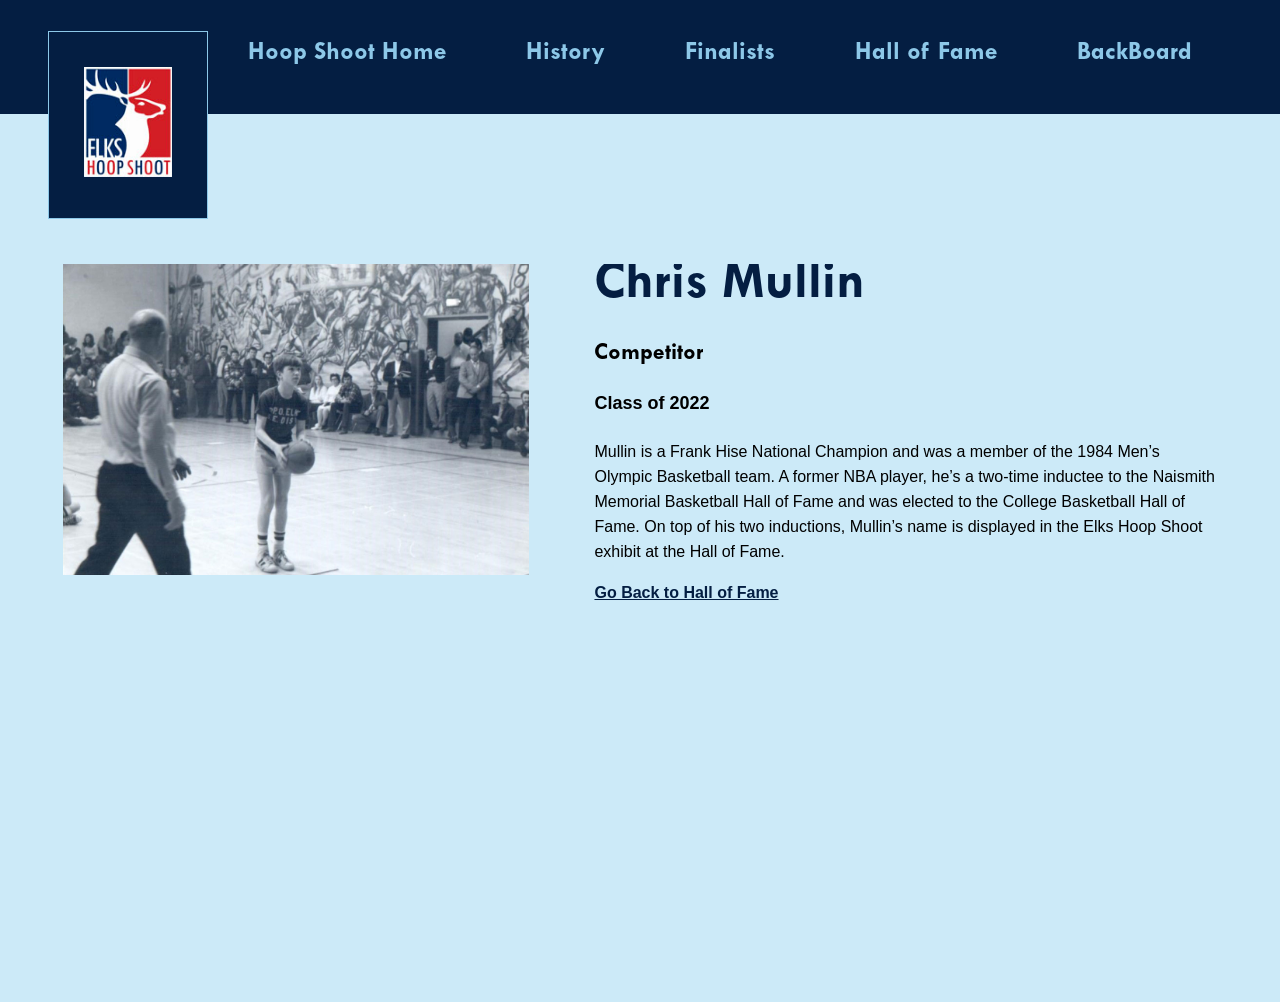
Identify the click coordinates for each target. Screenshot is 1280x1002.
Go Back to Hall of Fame (686, 592)
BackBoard (1134, 53)
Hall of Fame (926, 53)
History (565, 53)
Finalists (730, 53)
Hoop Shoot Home (347, 53)
